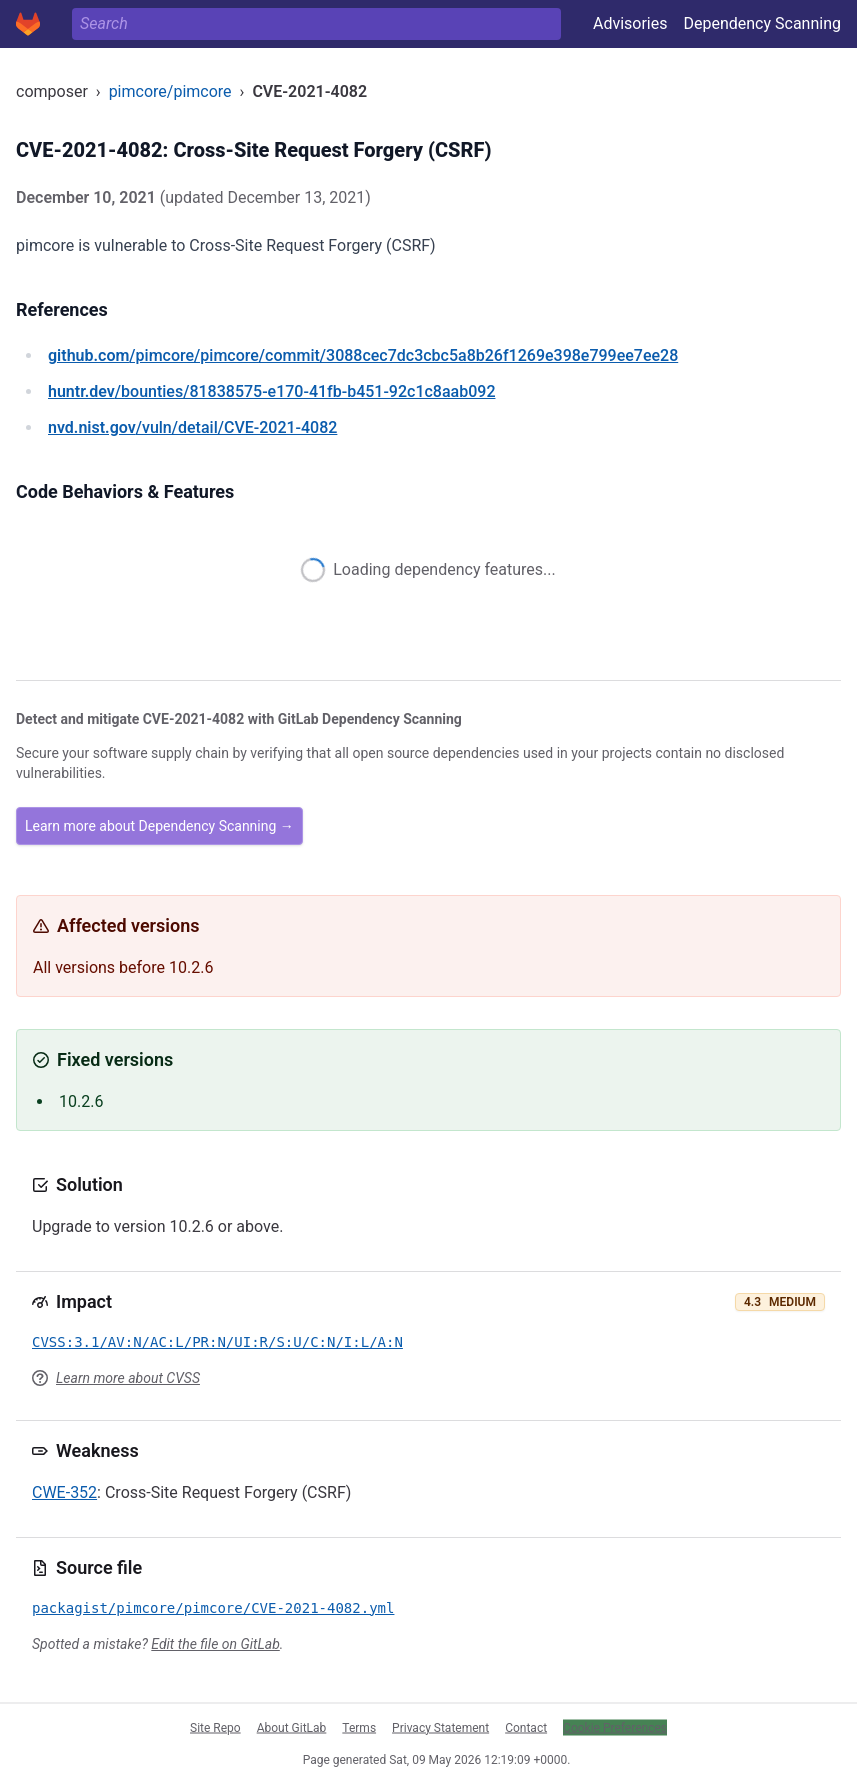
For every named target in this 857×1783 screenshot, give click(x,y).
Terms (359, 1727)
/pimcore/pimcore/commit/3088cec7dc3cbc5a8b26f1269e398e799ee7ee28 (363, 355)
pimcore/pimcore (170, 91)
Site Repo (215, 1727)
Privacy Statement (440, 1727)
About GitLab (292, 1727)
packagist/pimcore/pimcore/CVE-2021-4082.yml (213, 1608)
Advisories (630, 23)
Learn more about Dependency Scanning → (159, 826)
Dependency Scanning (762, 23)
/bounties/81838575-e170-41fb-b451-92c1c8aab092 (271, 391)
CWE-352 (64, 1492)
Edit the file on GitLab (215, 1644)
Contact (526, 1727)
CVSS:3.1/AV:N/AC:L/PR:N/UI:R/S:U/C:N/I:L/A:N (217, 1342)
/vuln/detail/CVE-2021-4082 (192, 427)
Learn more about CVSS (128, 1378)
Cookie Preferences (615, 1727)
